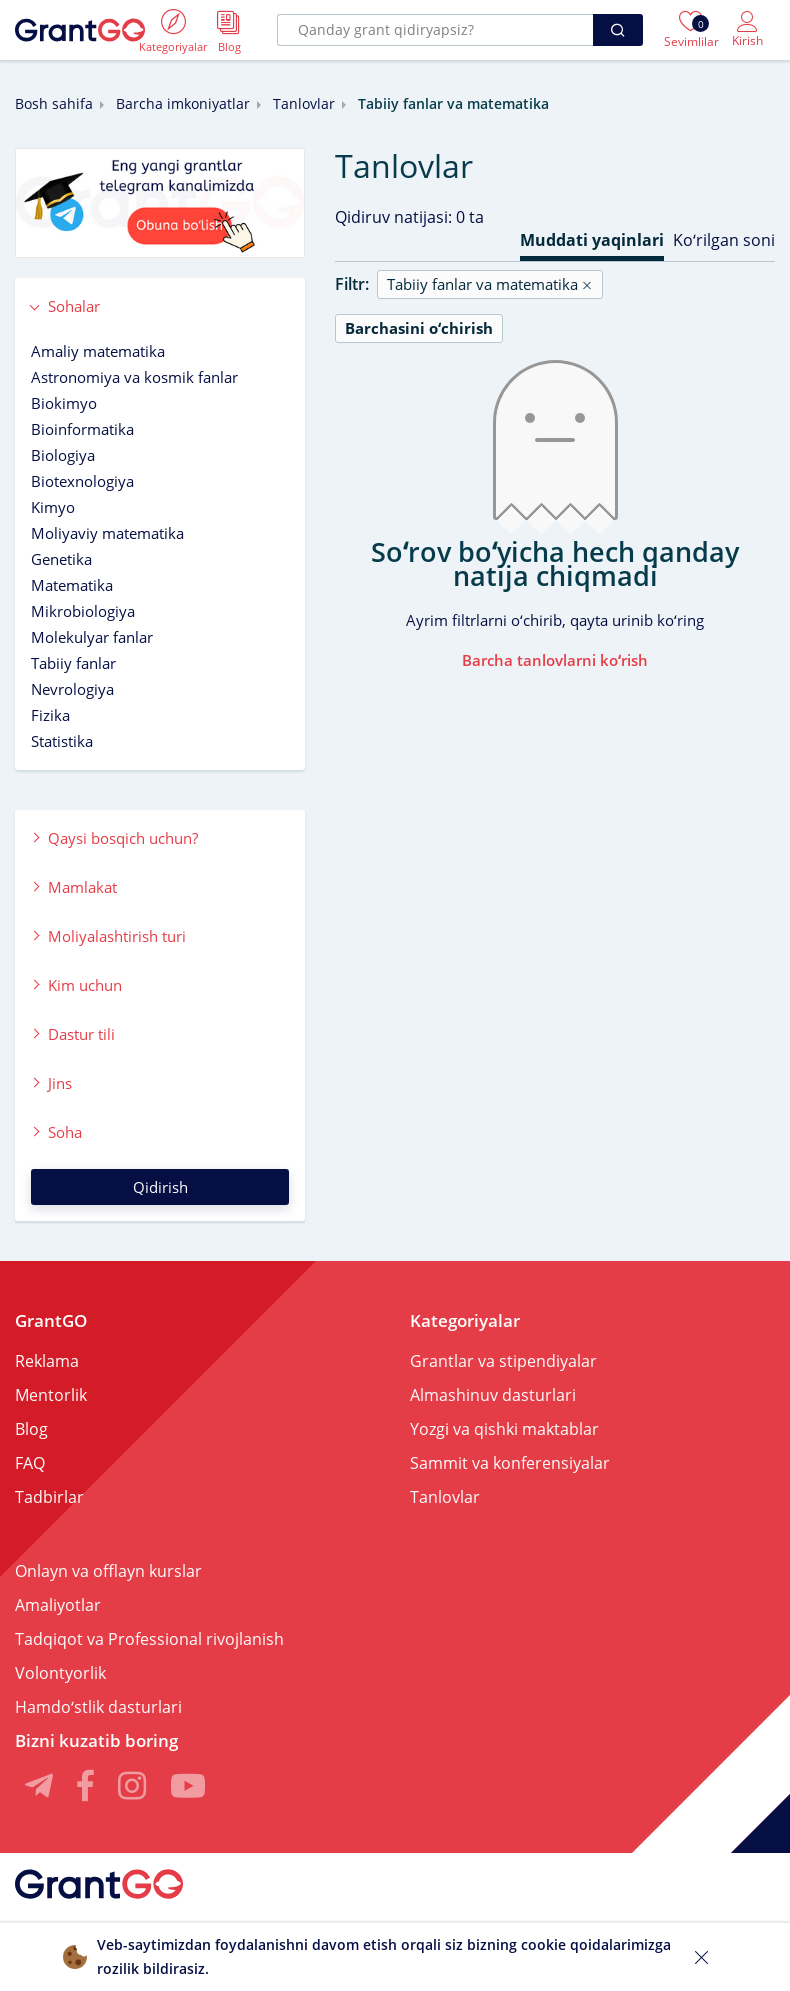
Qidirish (160, 1187)
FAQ (30, 1463)
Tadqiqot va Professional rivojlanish (149, 1639)
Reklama (47, 1361)
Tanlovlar (304, 103)
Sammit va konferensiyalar (510, 1463)
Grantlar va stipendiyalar (503, 1361)
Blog (31, 1429)
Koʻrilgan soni (724, 240)
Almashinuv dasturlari (493, 1395)
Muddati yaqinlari (592, 240)
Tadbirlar (49, 1497)
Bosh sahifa (54, 103)
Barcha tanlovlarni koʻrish (555, 660)
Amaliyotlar (58, 1605)
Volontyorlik (60, 1673)
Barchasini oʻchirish (419, 328)
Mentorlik (51, 1395)
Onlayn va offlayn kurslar (108, 1571)
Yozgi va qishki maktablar (504, 1429)
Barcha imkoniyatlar (183, 103)
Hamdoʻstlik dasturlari (98, 1707)
